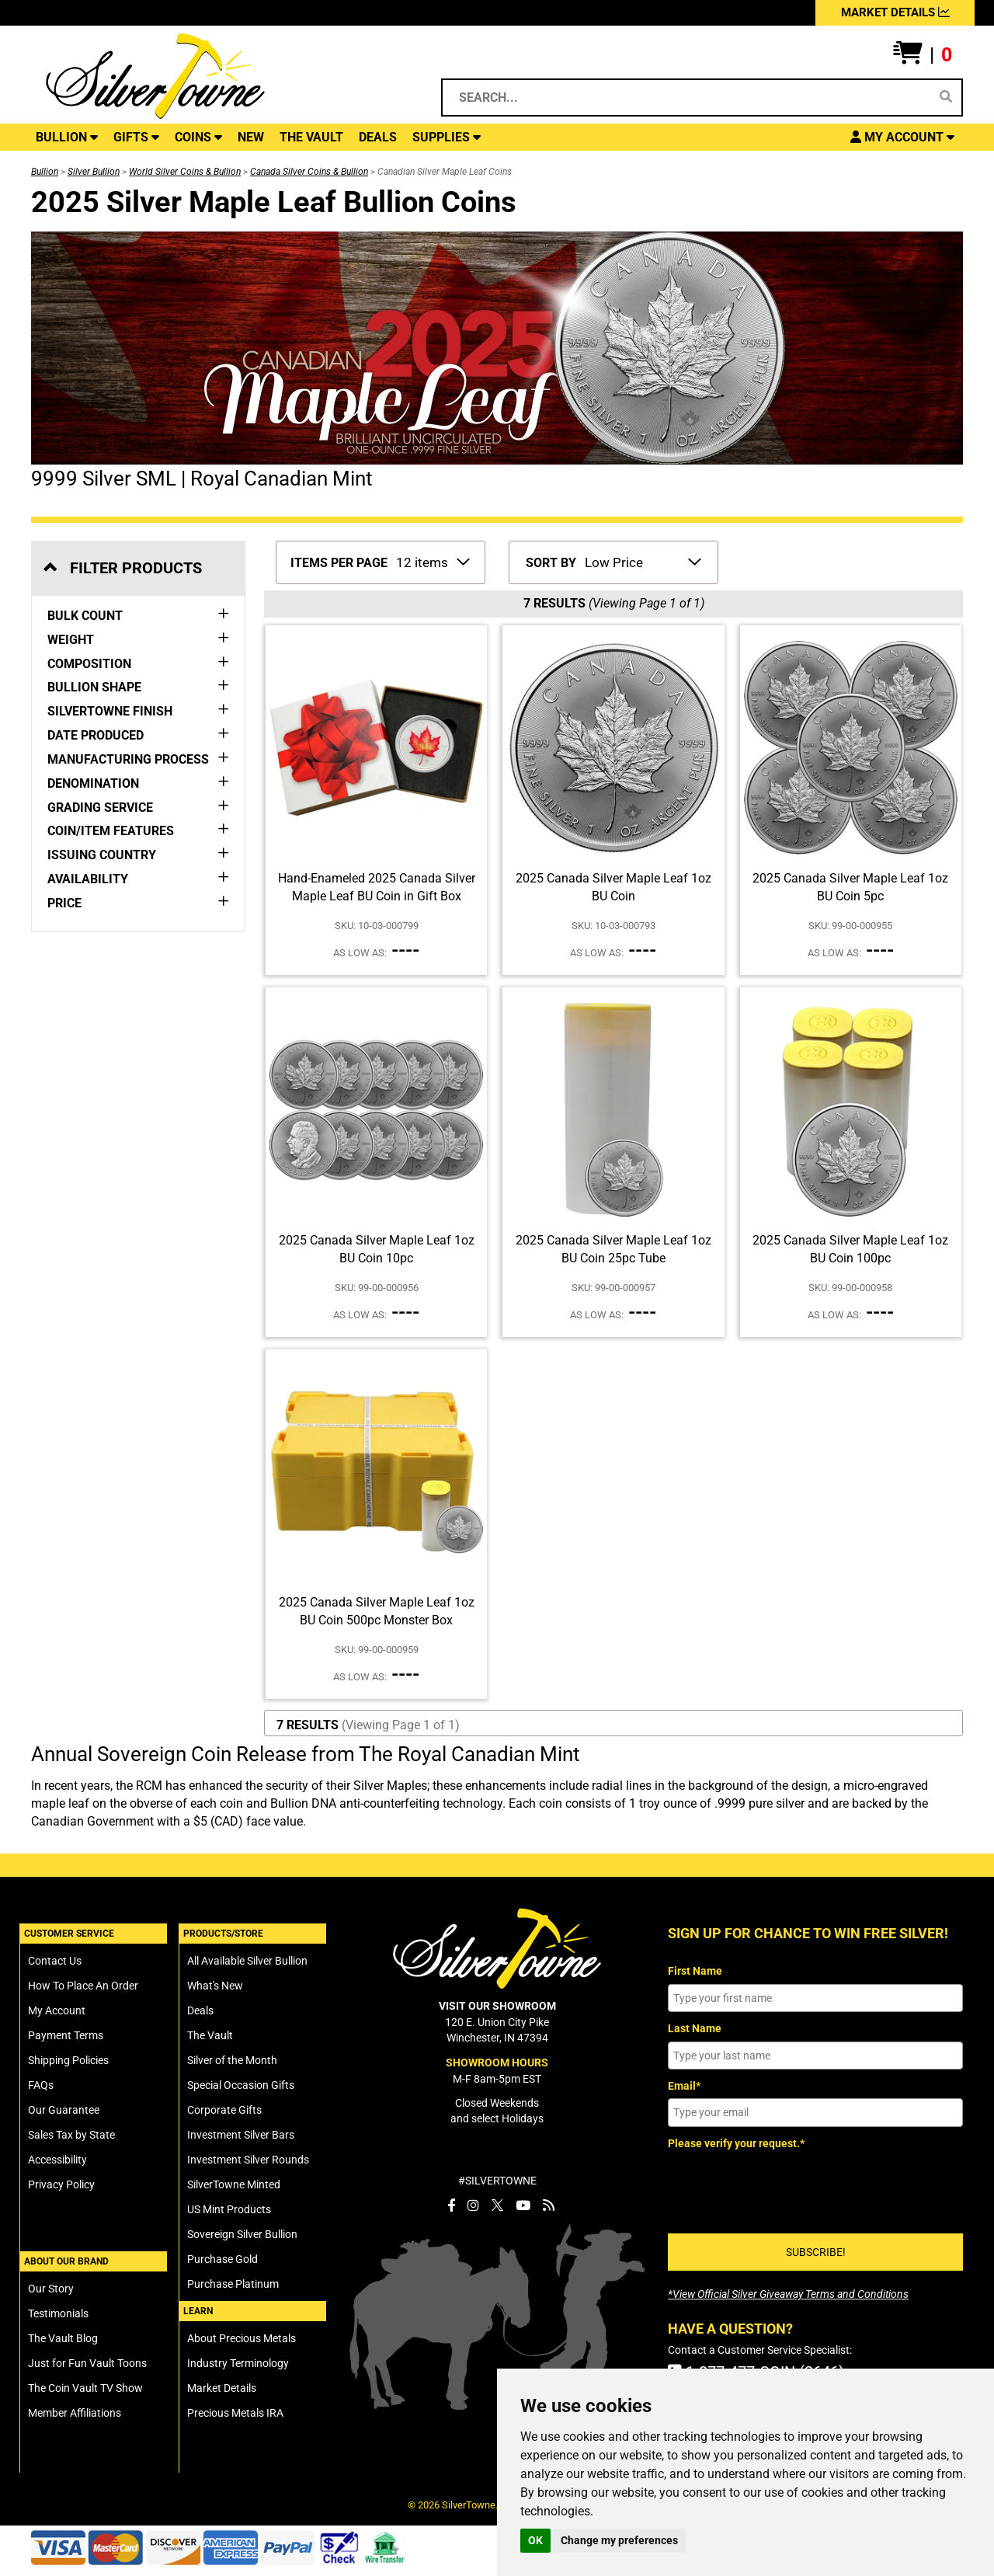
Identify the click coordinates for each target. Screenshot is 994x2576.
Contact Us (55, 1961)
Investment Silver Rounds (248, 2159)
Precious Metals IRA (235, 2413)
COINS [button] (198, 137)
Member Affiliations (74, 2413)
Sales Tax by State (71, 2135)
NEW (251, 137)
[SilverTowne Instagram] (473, 2205)
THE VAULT (311, 137)
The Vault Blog (63, 2338)
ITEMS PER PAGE (339, 562)
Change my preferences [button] (619, 2540)
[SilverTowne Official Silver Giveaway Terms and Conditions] (788, 2294)
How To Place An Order (83, 1985)
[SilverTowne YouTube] (523, 2205)
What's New (215, 1985)
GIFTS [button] (136, 137)
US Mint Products (229, 2209)
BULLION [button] (67, 137)
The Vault (210, 2035)
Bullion (44, 171)
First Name (695, 1971)
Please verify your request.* (736, 2143)
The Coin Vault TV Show (85, 2388)
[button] (922, 55)
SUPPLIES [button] (446, 137)
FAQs (41, 2085)
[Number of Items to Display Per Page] (432, 561)
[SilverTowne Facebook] (451, 2205)
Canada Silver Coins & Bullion (309, 171)
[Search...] (688, 97)
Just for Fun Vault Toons (87, 2363)
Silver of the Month (232, 2060)
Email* (684, 2086)
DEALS (378, 137)
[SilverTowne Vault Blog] (548, 2205)
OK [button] (535, 2540)
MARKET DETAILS (895, 12)
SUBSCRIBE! (816, 2252)
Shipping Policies (68, 2060)
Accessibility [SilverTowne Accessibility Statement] (57, 2159)
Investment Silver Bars (240, 2135)
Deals (200, 2010)
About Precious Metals (241, 2338)
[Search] (945, 97)
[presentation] (786, 2186)
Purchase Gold (222, 2259)
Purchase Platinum (233, 2284)
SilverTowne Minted (233, 2184)
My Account (56, 2010)
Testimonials (58, 2313)
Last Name (694, 2028)
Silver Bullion (94, 171)
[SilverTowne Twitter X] (497, 2205)
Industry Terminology (238, 2363)
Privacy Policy (61, 2184)
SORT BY (551, 562)
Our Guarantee (63, 2110)
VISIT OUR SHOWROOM (497, 2006)
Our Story (51, 2288)
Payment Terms (65, 2035)
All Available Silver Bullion (247, 1961)
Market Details (221, 2388)
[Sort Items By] (641, 561)
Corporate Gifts (224, 2110)
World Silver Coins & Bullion (185, 171)
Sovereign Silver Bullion (242, 2234)
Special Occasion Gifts (240, 2085)
